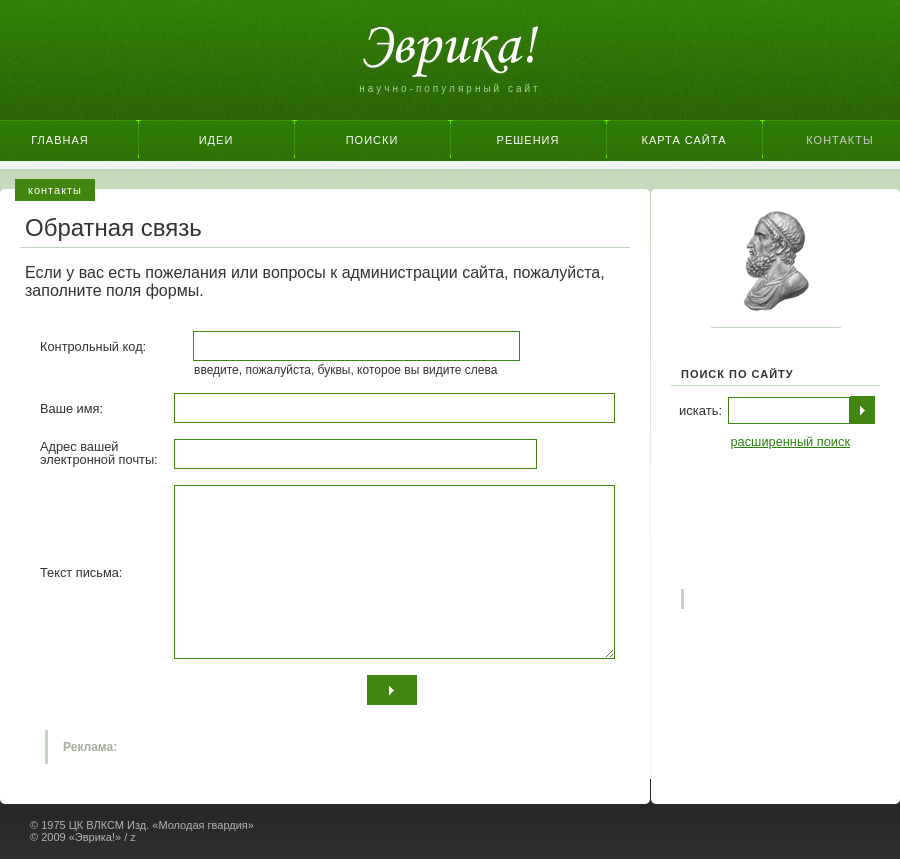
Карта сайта (684, 140)
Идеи (216, 140)
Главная (59, 140)
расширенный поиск (790, 441)
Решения (528, 140)
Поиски (372, 140)
